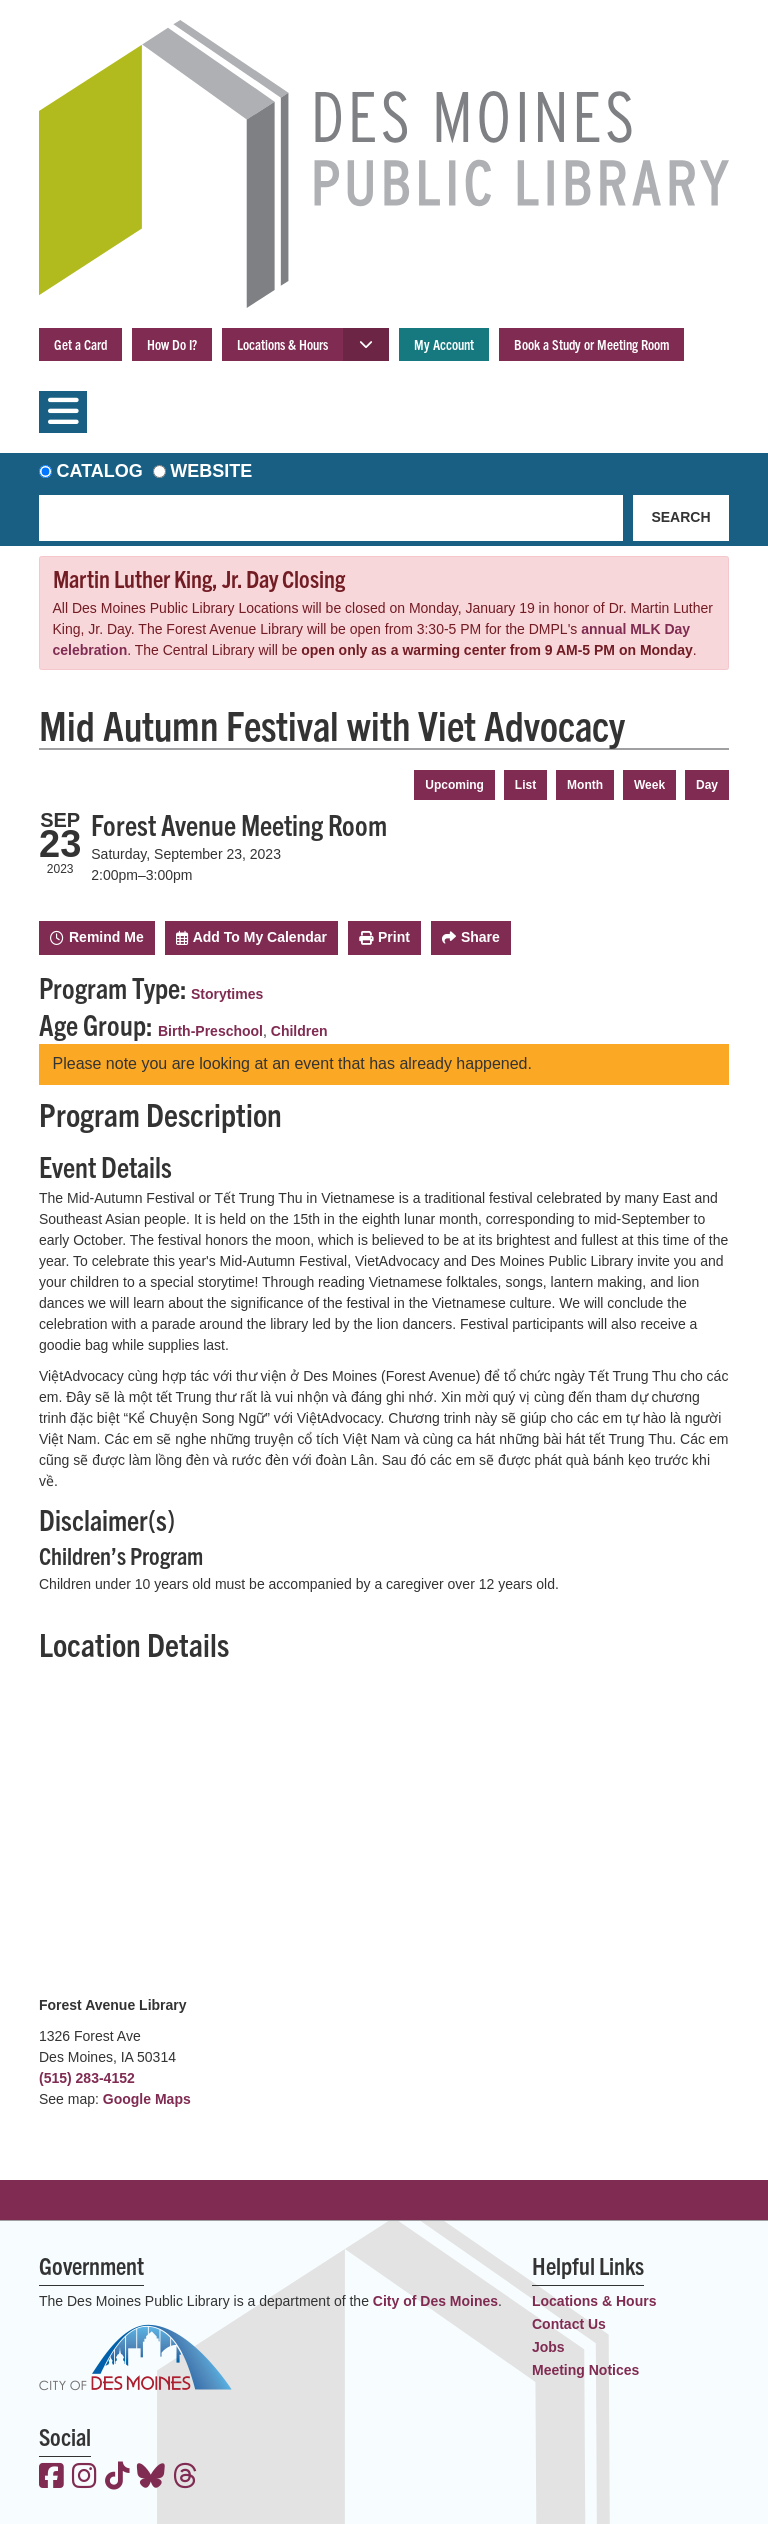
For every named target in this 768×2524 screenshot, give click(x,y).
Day (707, 785)
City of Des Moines (435, 2301)
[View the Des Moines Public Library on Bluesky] (151, 2478)
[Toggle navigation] (63, 412)
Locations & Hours (282, 344)
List (525, 785)
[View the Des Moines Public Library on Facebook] (51, 2478)
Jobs (548, 2347)
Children (299, 1031)
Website (211, 471)
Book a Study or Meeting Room (591, 344)
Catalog (100, 471)
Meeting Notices (585, 2370)
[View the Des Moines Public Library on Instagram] (84, 2478)
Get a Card (80, 344)
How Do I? (172, 344)
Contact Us (569, 2324)
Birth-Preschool (210, 1031)
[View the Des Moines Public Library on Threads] (185, 2478)
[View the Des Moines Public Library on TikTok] (117, 2478)
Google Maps (147, 2099)
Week (649, 785)
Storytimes (227, 994)
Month (585, 785)
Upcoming (454, 785)
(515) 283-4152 (87, 2078)
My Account (444, 344)
